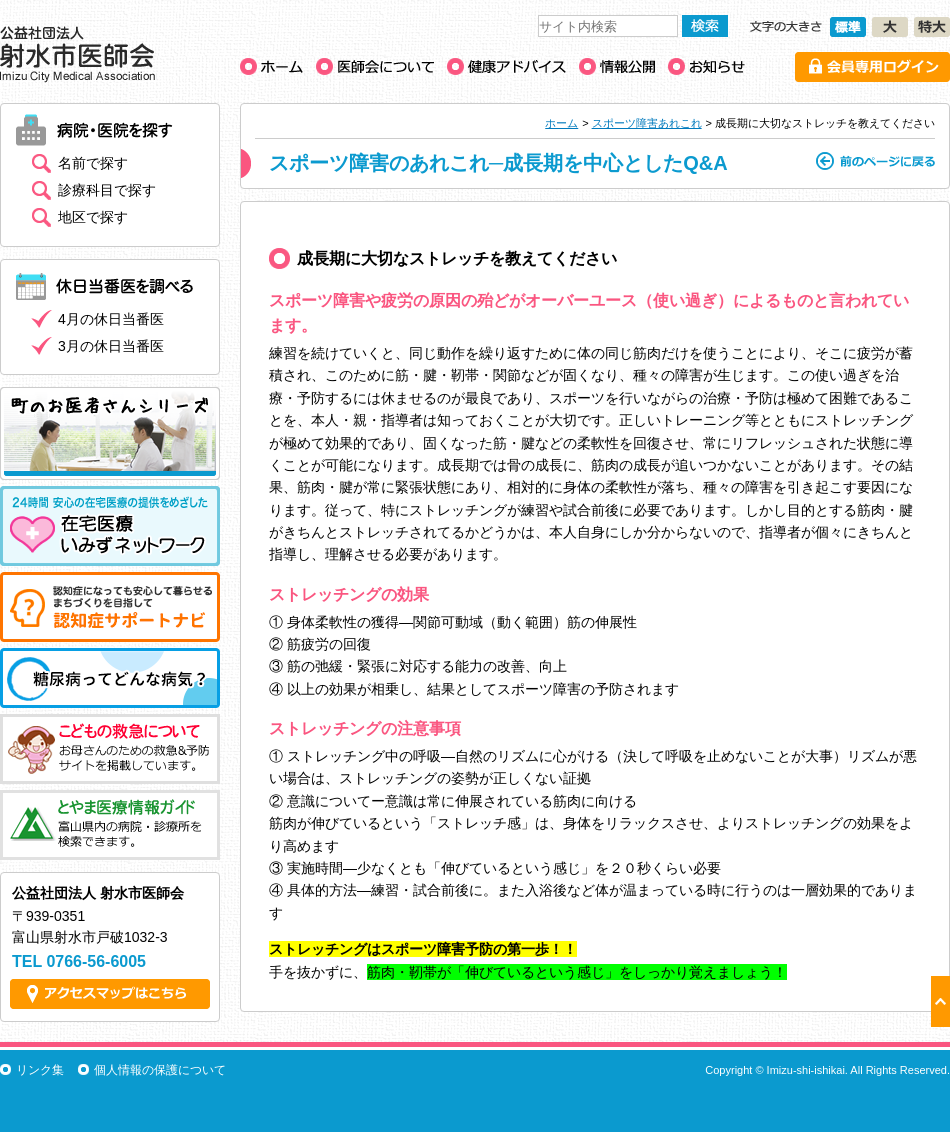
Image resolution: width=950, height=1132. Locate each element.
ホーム (561, 123)
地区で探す (93, 217)
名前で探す (93, 163)
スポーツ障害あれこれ (647, 123)
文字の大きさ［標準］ (848, 27)
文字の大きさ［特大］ (932, 27)
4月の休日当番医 (111, 319)
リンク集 (40, 1070)
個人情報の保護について (160, 1070)
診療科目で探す (107, 190)
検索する (705, 26)
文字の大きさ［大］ (890, 27)
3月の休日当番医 (111, 346)
